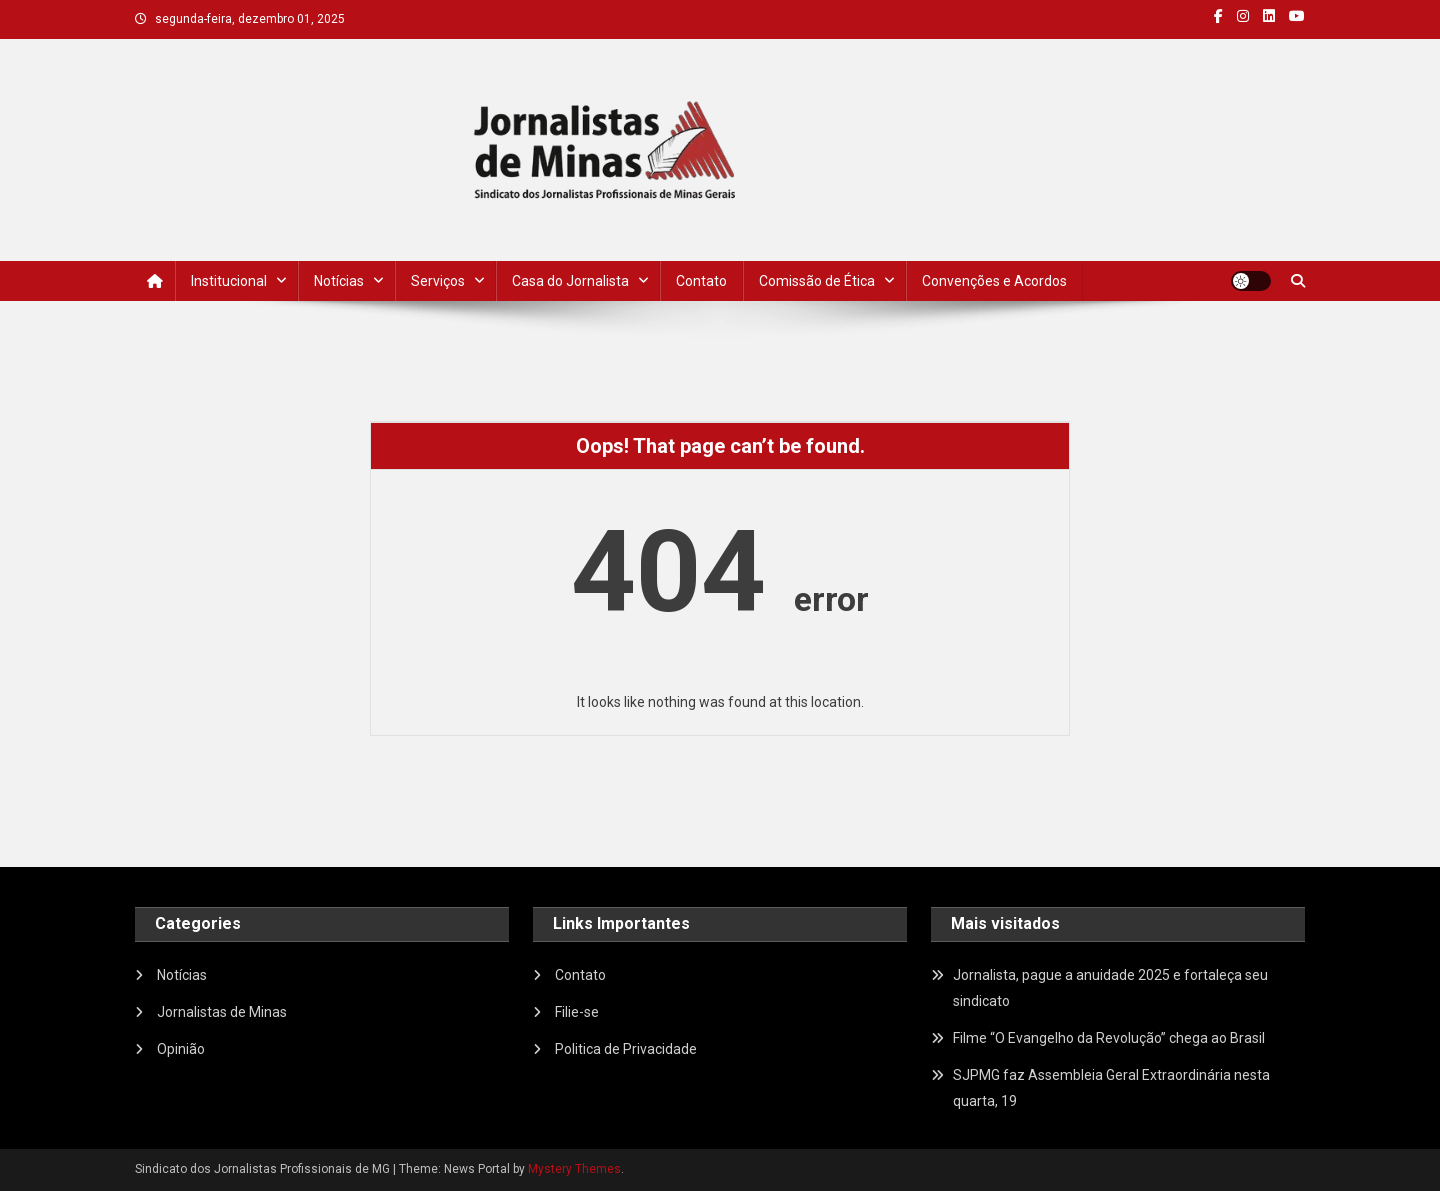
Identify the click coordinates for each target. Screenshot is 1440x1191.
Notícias (339, 281)
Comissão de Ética (817, 281)
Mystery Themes (574, 1169)
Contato (701, 281)
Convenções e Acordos (994, 281)
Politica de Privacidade (626, 1049)
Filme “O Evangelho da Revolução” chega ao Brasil (1109, 1038)
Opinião (181, 1049)
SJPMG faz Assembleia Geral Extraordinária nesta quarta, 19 (1111, 1088)
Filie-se (577, 1012)
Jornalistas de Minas (222, 1012)
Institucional (229, 281)
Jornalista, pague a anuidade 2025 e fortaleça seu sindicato (1110, 988)
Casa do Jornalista (570, 281)
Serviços (438, 281)
